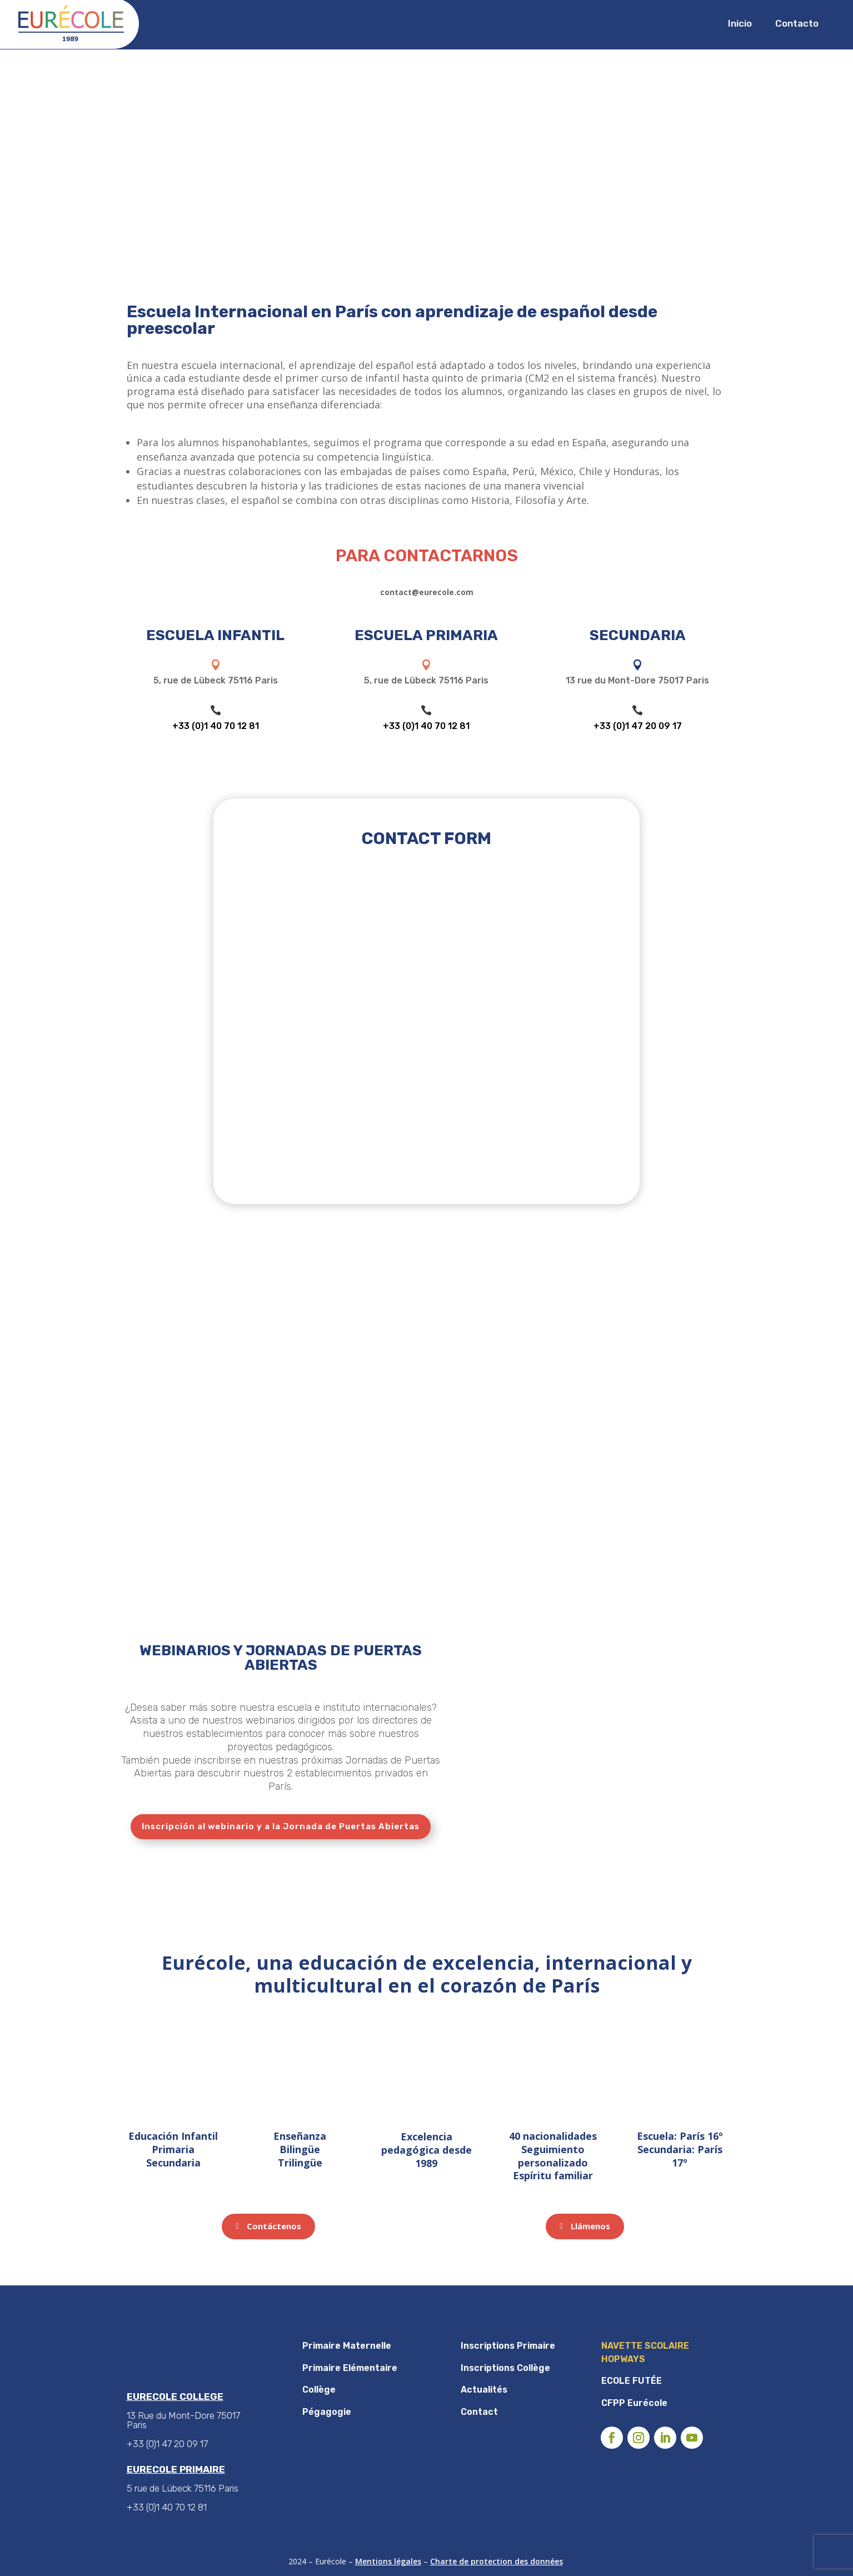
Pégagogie (326, 2412)
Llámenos (590, 2225)
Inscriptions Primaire (508, 2345)
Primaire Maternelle (346, 2345)
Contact (479, 2412)
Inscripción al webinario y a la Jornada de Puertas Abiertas (281, 1826)
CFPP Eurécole (634, 2403)
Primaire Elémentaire (349, 2368)
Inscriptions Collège (505, 2368)
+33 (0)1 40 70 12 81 (215, 726)
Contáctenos (274, 2225)
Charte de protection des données (496, 2561)
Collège (319, 2389)
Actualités (484, 2389)
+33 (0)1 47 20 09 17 (637, 726)
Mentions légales (388, 2561)
